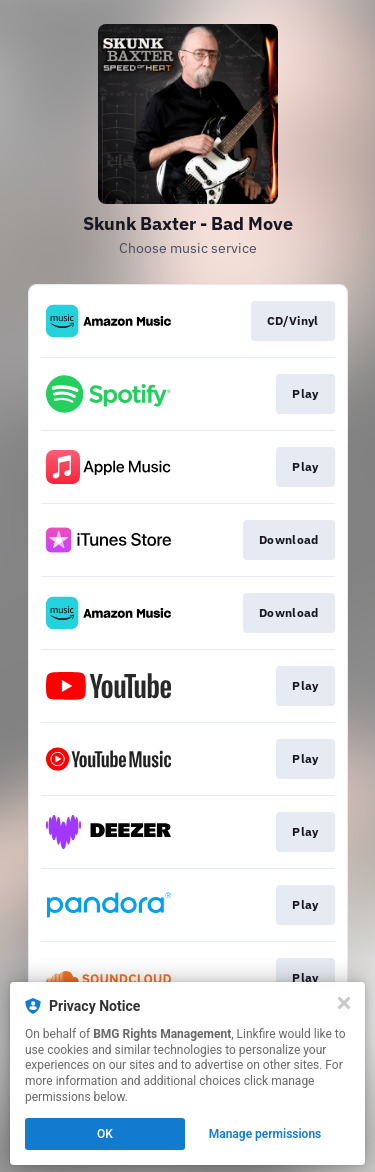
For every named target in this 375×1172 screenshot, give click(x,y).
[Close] (344, 1003)
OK (105, 1134)
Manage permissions (265, 1134)
